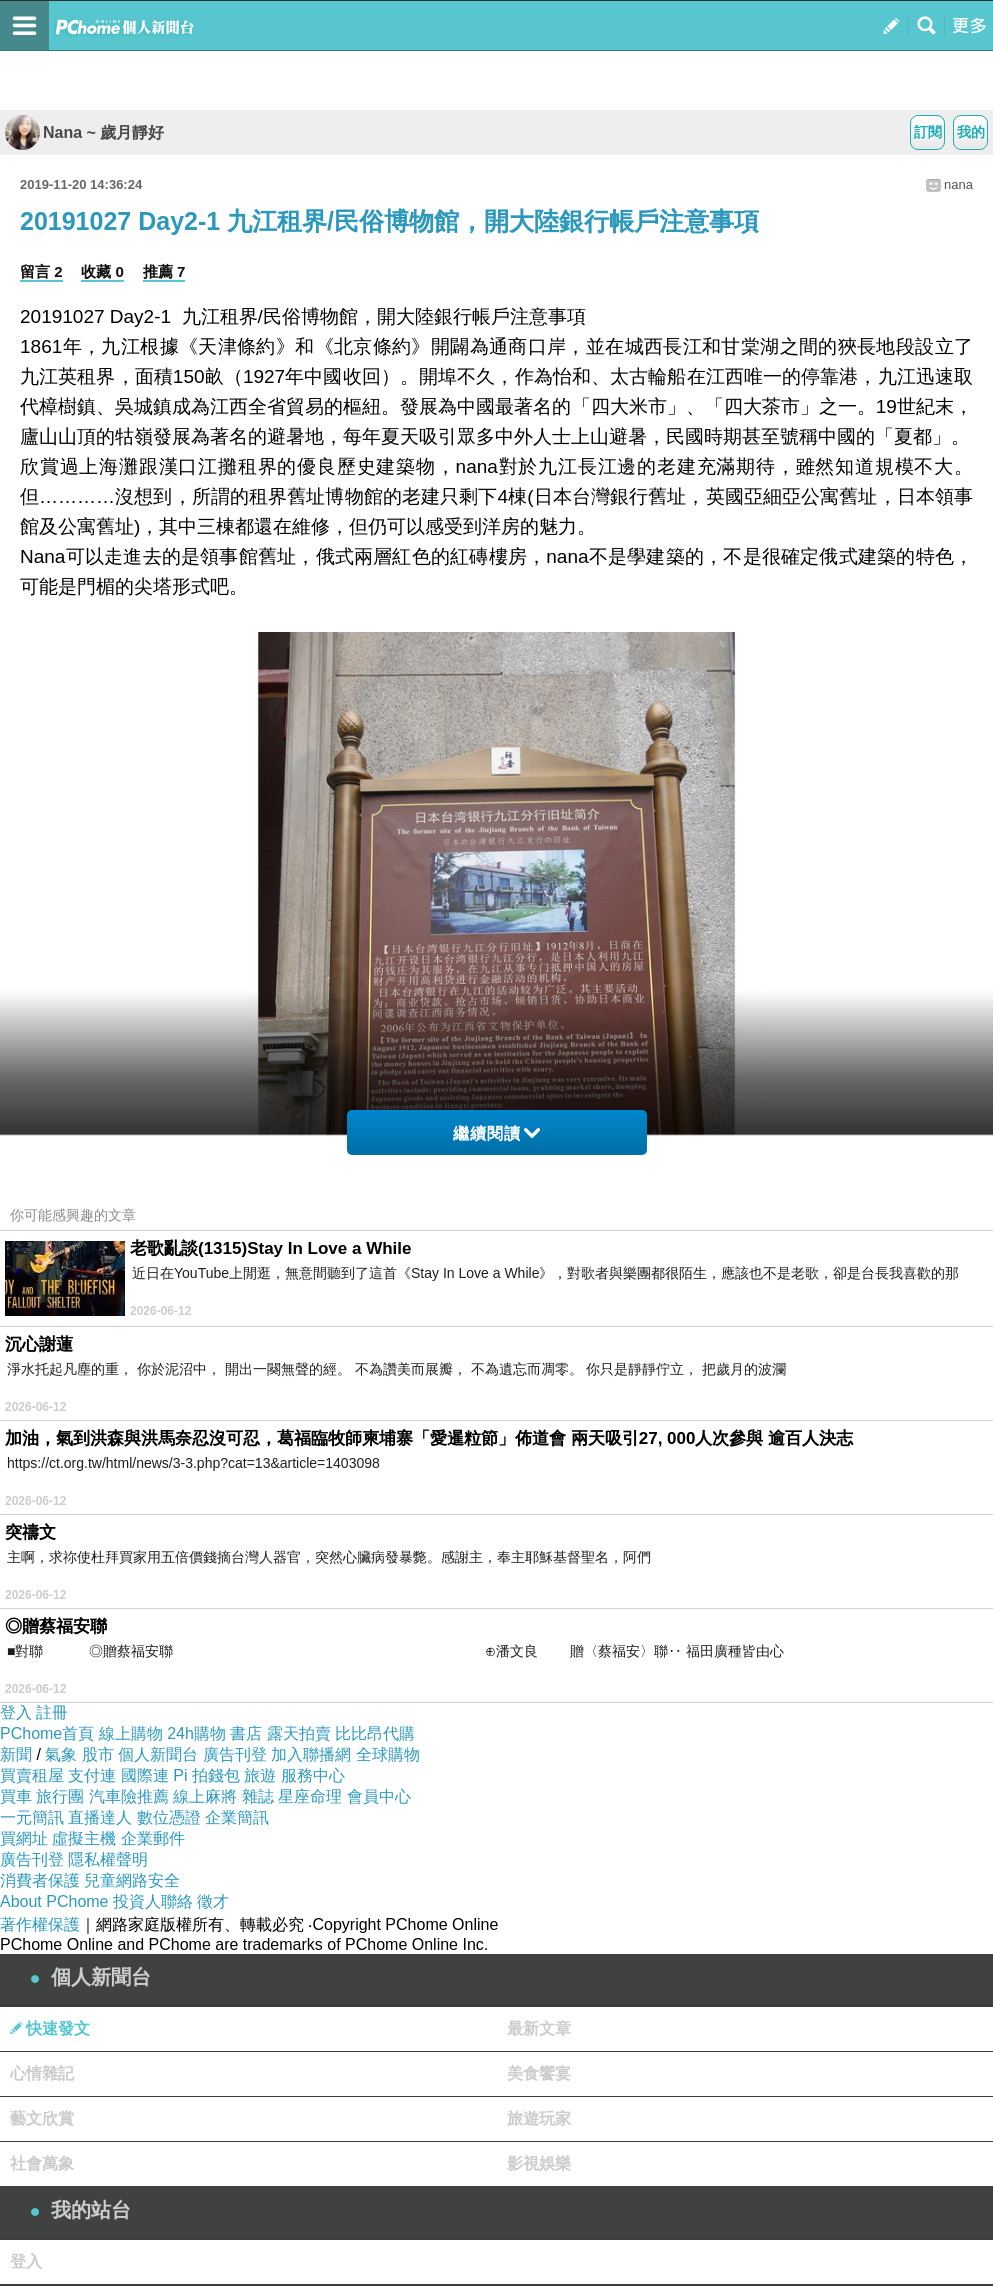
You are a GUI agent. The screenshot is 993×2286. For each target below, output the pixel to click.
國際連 (145, 1775)
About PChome (54, 1901)
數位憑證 (169, 1817)
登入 (16, 1712)
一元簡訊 (32, 1817)
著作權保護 (40, 1924)
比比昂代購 (375, 1733)
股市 (98, 1754)
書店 (246, 1733)
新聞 (16, 1754)
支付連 (92, 1775)
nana (958, 184)
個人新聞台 (158, 1754)
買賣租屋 (32, 1775)
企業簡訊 (237, 1817)
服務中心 (313, 1775)
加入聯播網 (311, 1754)
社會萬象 (42, 2163)
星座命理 (310, 1796)
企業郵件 (153, 1838)
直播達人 (100, 1817)
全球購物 (388, 1754)
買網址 (24, 1838)
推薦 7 (164, 271)
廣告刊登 (235, 1754)
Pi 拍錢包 (206, 1775)
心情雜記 (42, 2073)
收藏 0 (102, 271)
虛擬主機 (84, 1838)
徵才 (213, 1901)
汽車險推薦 (129, 1796)
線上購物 (131, 1733)
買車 (16, 1796)
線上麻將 (205, 1796)
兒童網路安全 (132, 1880)
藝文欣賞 (42, 2118)
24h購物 (196, 1733)
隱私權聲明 (108, 1859)
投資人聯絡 (153, 1901)
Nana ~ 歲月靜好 (84, 132)
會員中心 (379, 1796)
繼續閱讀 (496, 1133)
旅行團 (60, 1796)
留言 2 (41, 271)
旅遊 (260, 1775)
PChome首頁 (47, 1733)
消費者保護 (40, 1880)
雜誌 (258, 1796)
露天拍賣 (299, 1733)
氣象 (61, 1754)
